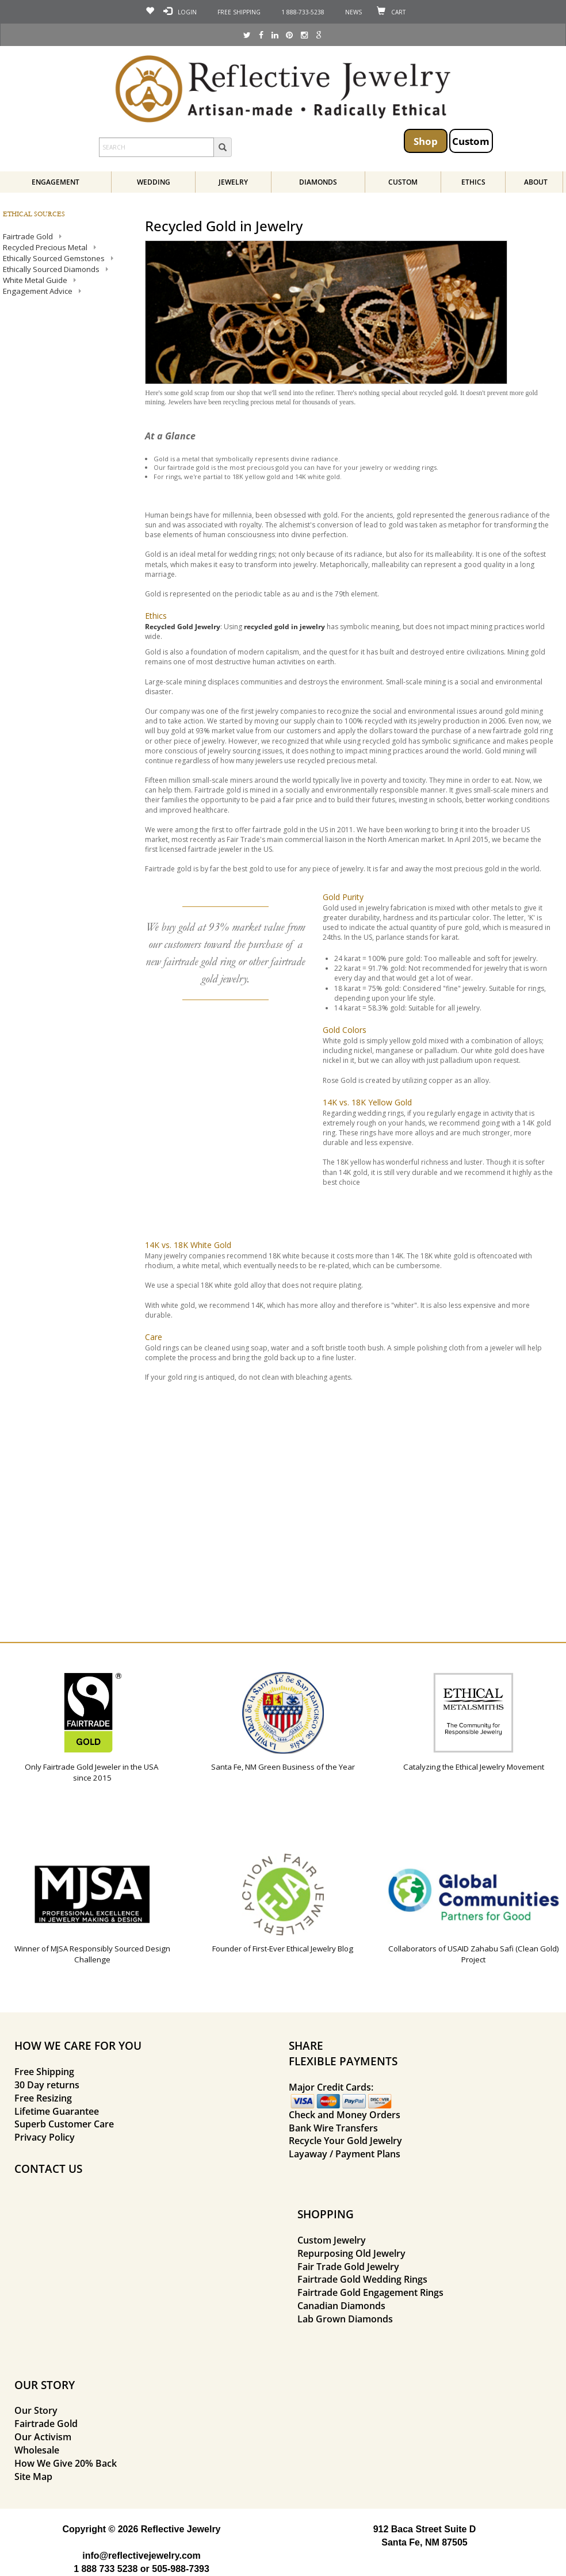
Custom (470, 141)
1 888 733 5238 (105, 2569)
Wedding (153, 182)
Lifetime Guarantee (56, 2111)
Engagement (55, 182)
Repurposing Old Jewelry (351, 2253)
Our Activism (42, 2436)
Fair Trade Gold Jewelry (348, 2266)
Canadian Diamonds (341, 2305)
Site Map (33, 2476)
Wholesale (36, 2450)
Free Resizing (43, 2098)
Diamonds (318, 182)
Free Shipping (44, 2071)
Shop (426, 141)
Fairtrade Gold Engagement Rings (370, 2292)
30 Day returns (46, 2085)
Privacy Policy (44, 2137)
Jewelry (233, 182)
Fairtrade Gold (46, 2423)
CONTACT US (48, 2168)
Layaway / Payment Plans (344, 2154)
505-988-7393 (180, 2569)
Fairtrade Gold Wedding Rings (362, 2279)
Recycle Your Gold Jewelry (345, 2140)
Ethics (473, 182)
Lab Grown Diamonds (345, 2319)
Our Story (36, 2410)
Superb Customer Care (64, 2124)
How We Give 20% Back (65, 2463)
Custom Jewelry (331, 2240)
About (536, 182)
